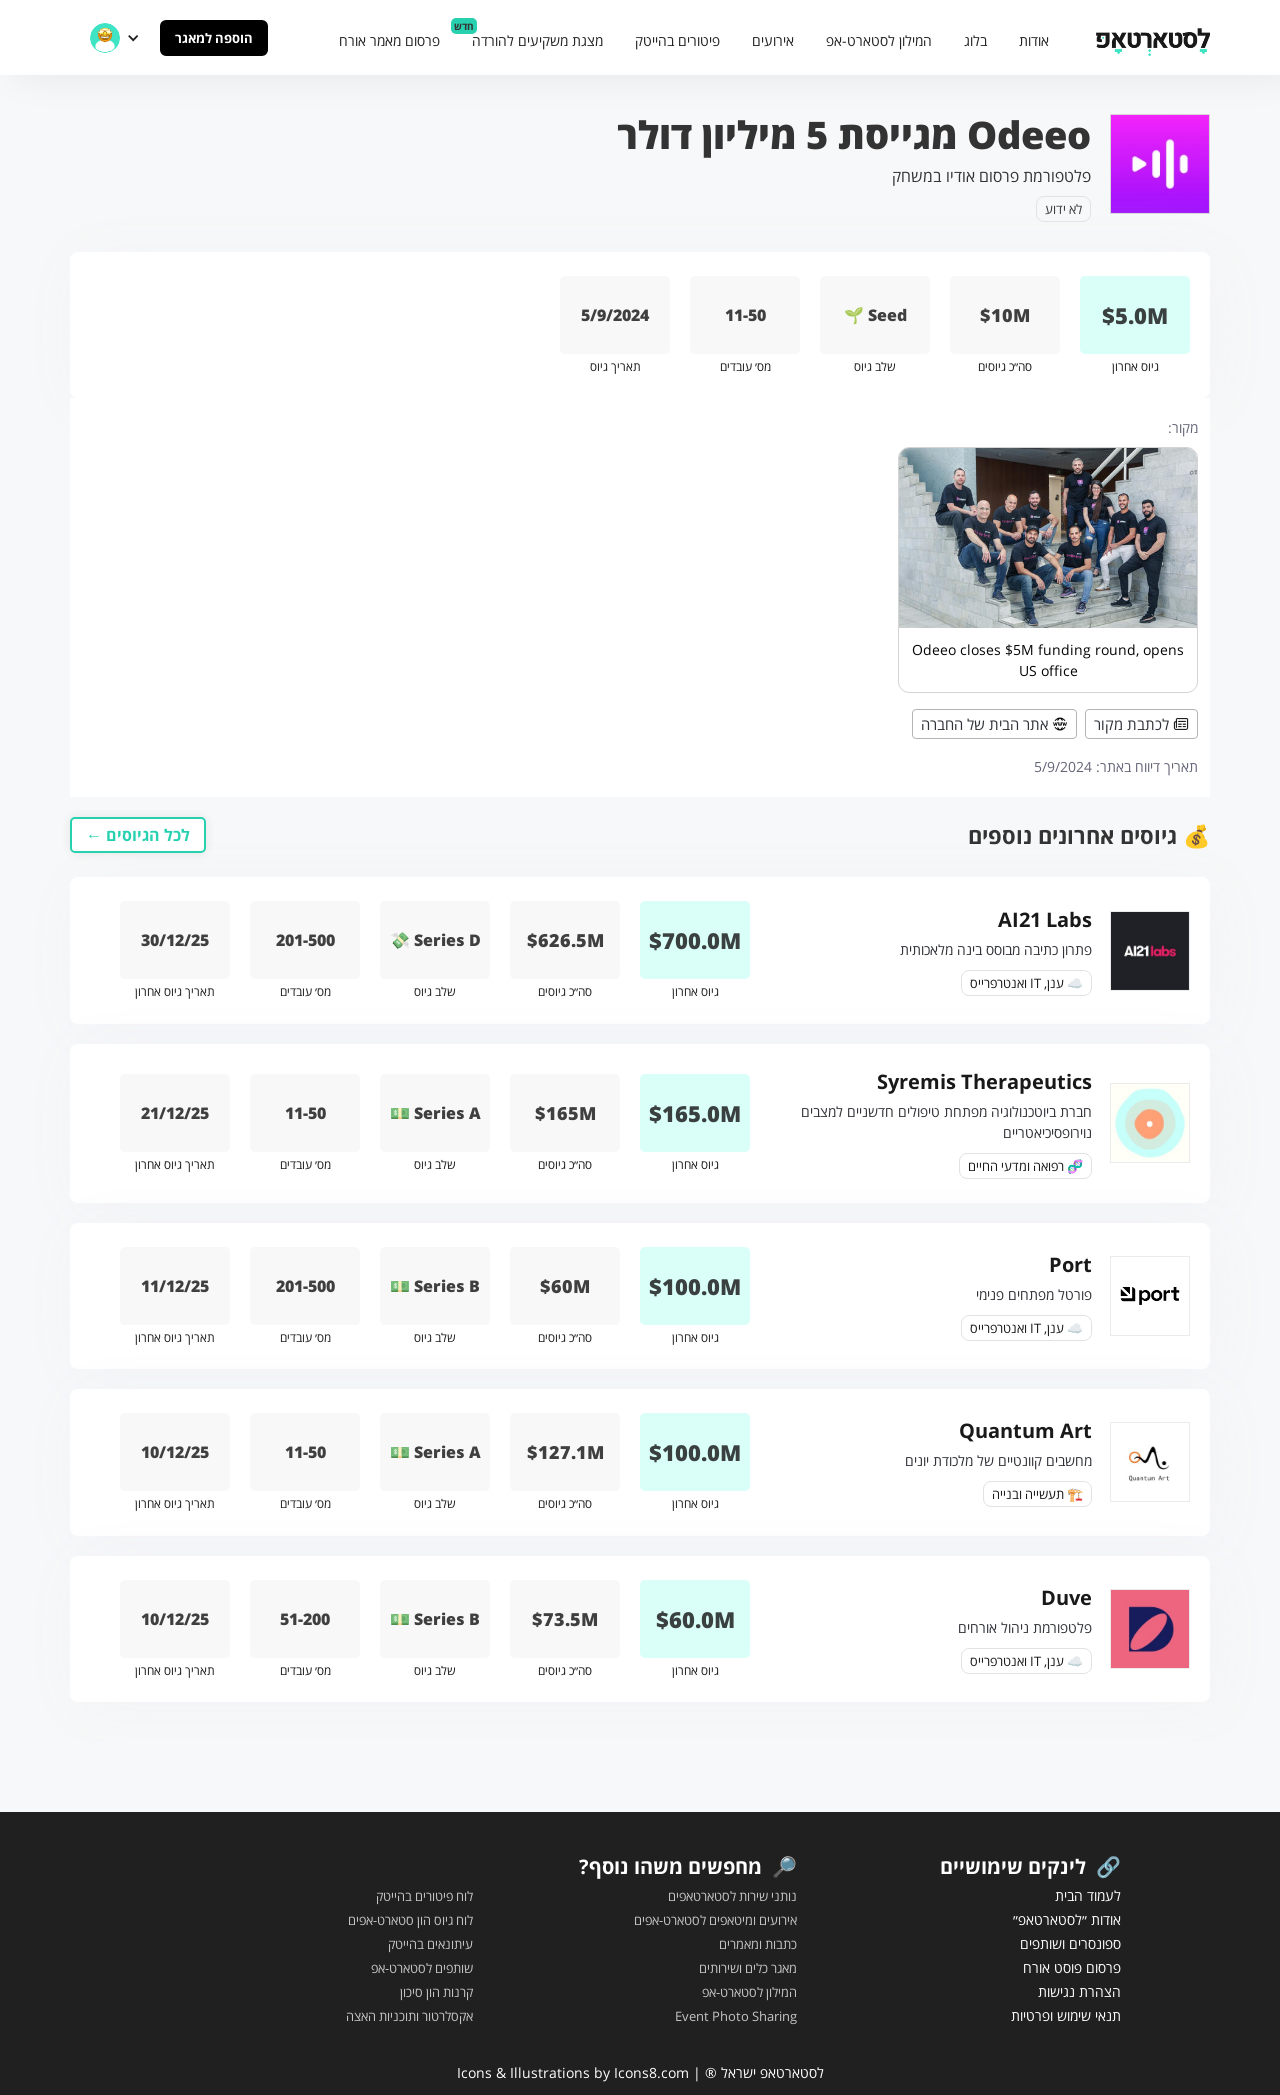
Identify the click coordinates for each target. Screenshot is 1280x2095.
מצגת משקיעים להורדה (537, 40)
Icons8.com (651, 2072)
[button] (115, 38)
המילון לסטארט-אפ (879, 40)
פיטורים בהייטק (677, 40)
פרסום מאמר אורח (389, 40)
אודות (1034, 40)
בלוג (975, 40)
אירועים (773, 40)
